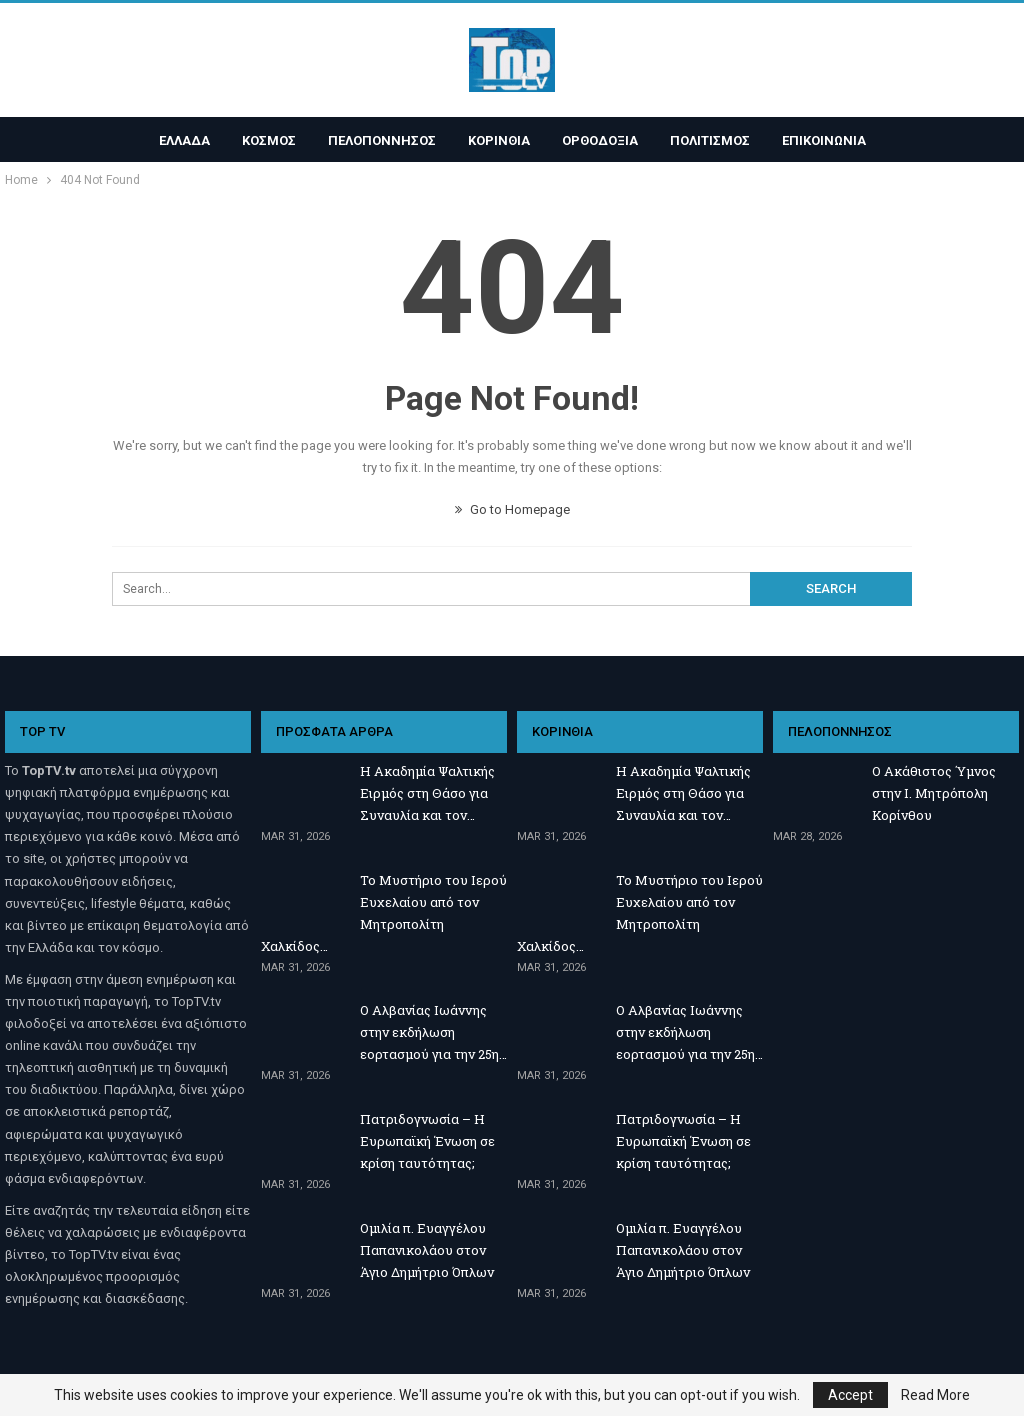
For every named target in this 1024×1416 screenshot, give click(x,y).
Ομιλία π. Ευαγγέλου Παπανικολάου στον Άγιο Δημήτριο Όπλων (427, 1250)
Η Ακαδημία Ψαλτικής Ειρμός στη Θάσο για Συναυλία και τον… (427, 793)
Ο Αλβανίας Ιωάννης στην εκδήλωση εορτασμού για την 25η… (433, 1032)
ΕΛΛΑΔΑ (175, 140)
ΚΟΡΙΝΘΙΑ (499, 140)
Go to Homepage (512, 509)
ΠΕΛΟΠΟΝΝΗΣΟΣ (379, 140)
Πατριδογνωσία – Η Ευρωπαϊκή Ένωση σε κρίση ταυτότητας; (427, 1141)
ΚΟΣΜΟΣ (263, 140)
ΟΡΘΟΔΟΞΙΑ (603, 140)
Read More (935, 1395)
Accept (850, 1395)
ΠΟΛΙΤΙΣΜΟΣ (716, 140)
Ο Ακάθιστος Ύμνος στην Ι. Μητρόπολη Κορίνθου (934, 793)
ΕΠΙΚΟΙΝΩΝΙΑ (833, 140)
